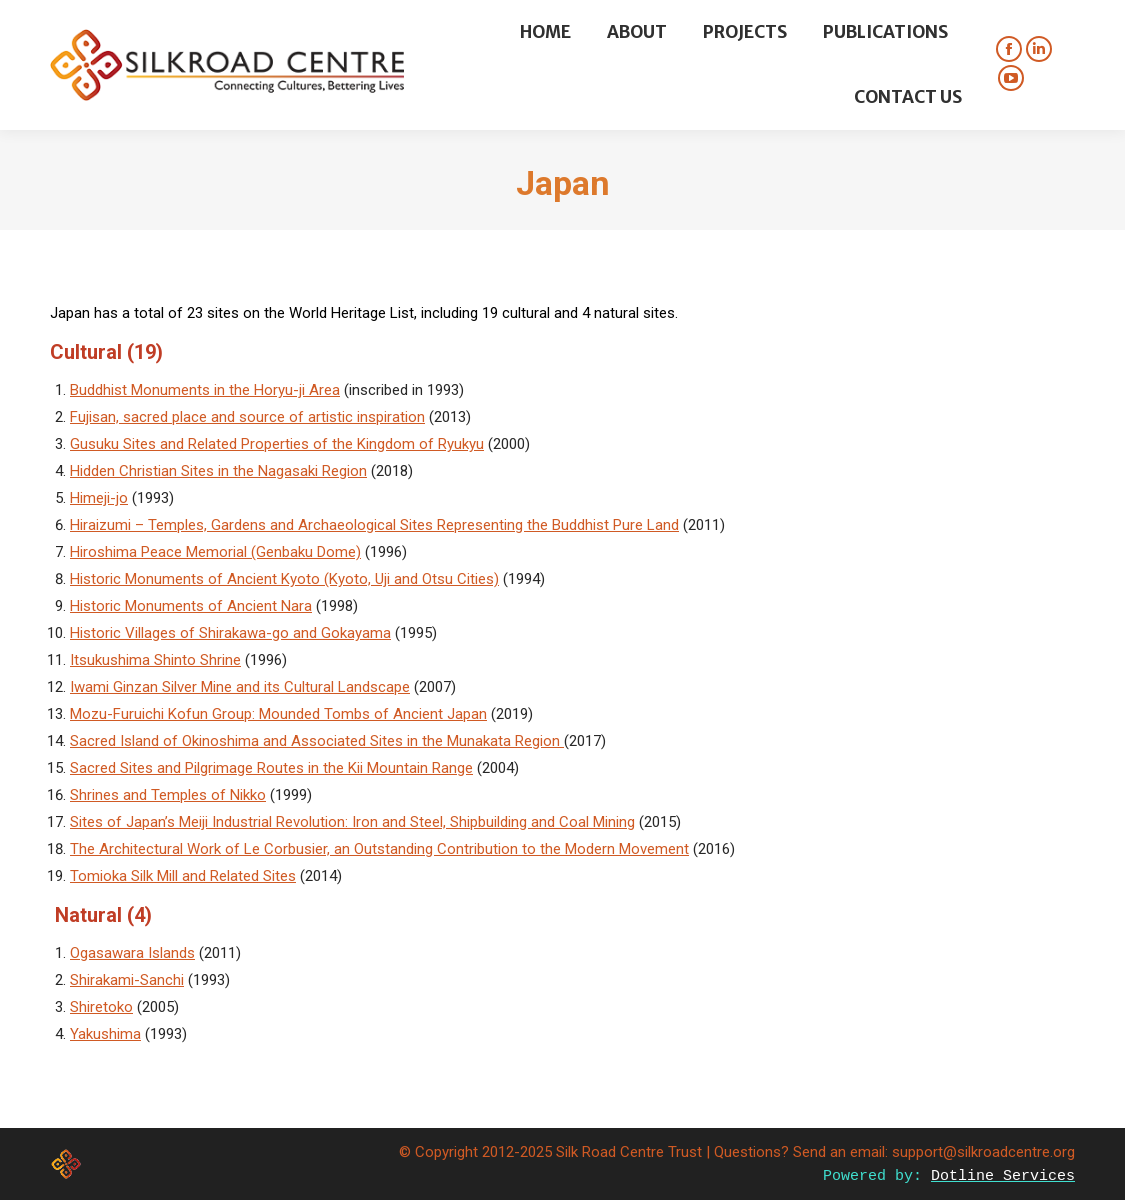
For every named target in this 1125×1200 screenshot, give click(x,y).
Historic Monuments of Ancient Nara (191, 606)
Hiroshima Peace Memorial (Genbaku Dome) (215, 552)
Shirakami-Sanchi (127, 980)
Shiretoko (101, 1007)
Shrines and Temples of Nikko (168, 795)
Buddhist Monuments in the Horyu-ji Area (205, 390)
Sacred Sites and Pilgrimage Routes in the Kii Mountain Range (271, 768)
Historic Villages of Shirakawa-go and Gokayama (230, 633)
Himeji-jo (99, 498)
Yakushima (105, 1034)
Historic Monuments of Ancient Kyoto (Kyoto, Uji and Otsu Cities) (284, 579)
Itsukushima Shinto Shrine (155, 660)
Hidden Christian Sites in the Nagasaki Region (218, 471)
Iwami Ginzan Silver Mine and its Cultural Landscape (240, 687)
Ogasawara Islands (132, 953)
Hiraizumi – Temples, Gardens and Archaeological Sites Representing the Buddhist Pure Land (374, 525)
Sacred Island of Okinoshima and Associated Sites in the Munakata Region (317, 741)
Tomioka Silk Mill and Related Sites (183, 876)
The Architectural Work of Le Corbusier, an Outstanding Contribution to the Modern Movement (379, 849)
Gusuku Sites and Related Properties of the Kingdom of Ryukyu (277, 444)
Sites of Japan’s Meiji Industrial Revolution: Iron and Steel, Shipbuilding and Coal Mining (352, 822)
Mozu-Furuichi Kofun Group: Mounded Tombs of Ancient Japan (278, 714)
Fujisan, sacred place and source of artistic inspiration (247, 417)
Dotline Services (1003, 1176)
